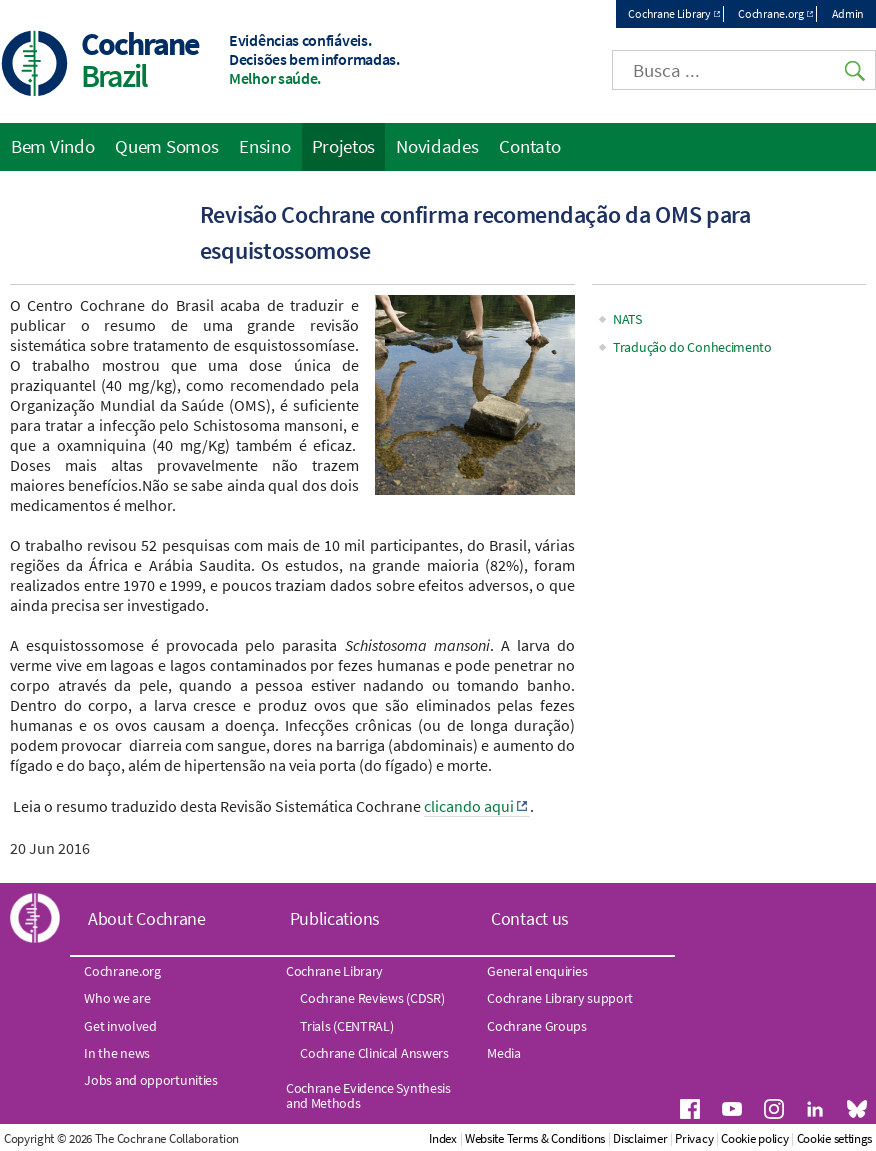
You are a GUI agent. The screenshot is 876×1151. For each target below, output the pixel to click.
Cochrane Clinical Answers (374, 1053)
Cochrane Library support (560, 998)
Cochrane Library (669, 13)
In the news (117, 1053)
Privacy (694, 1138)
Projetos (344, 146)
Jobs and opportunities (150, 1080)
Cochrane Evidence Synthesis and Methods (368, 1095)
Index (443, 1138)
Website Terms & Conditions (535, 1138)
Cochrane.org (770, 13)
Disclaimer (640, 1138)
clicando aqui (469, 806)
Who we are (117, 998)
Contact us (530, 918)
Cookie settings (835, 1138)
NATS (627, 319)
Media (504, 1053)
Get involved (120, 1026)
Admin (848, 13)
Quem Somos (166, 146)
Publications (335, 918)
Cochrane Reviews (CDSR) (372, 998)
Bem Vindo (52, 146)
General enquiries (537, 971)
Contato (529, 146)
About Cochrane (147, 918)
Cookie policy (754, 1138)
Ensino (264, 146)
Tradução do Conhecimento (692, 347)
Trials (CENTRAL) (346, 1026)
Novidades (437, 146)
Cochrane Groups (537, 1026)
